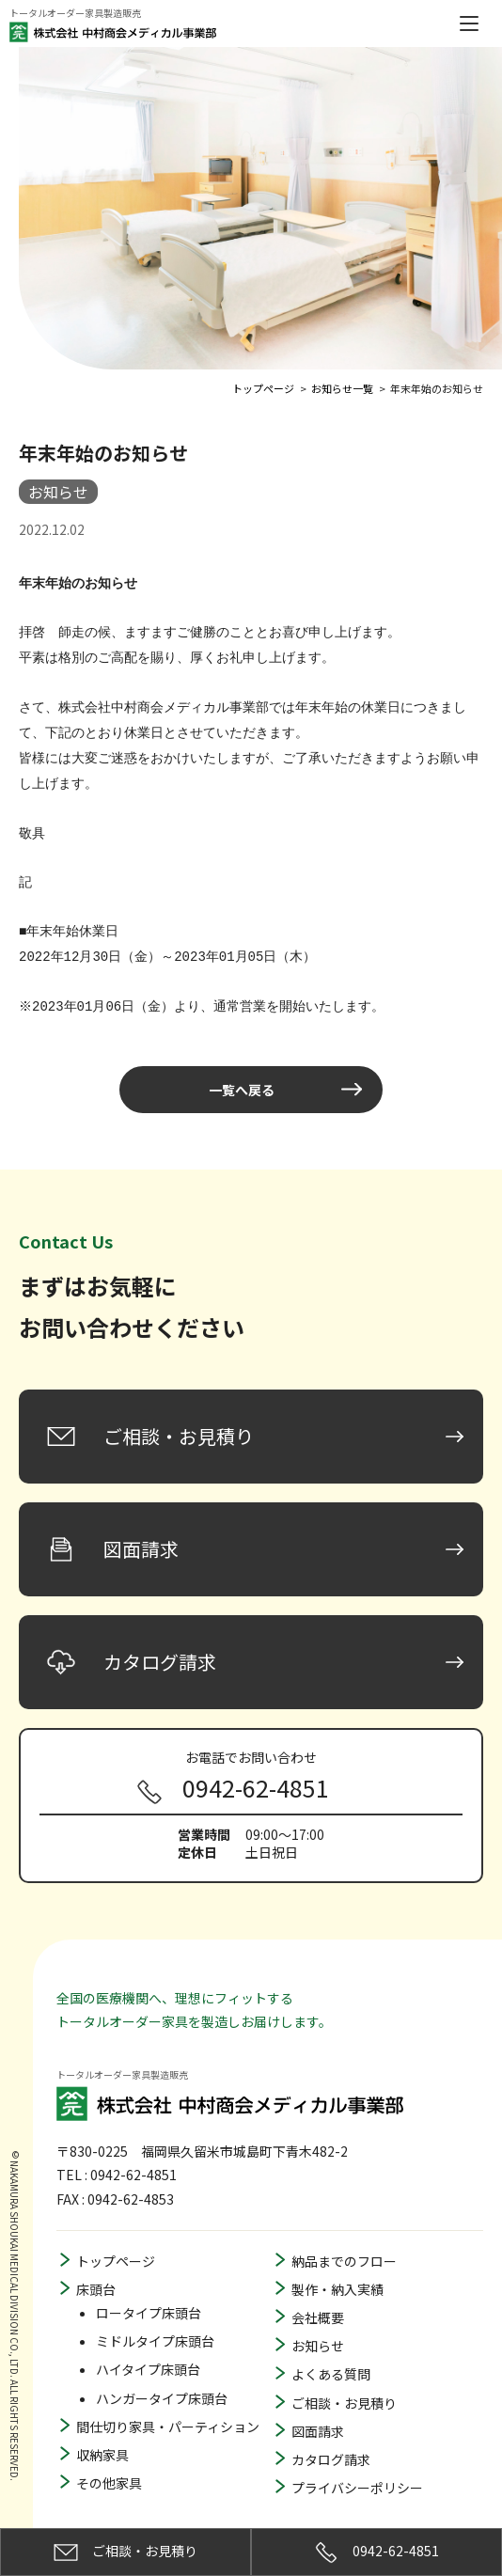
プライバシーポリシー (357, 2465)
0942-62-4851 (376, 2552)
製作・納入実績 (337, 2266)
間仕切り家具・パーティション (167, 2404)
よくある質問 (330, 2351)
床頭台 (96, 2266)
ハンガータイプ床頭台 (161, 2375)
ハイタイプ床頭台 (148, 2346)
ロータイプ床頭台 (148, 2290)
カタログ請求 (330, 2436)
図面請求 (317, 2408)
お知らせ (317, 2323)
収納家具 (102, 2432)
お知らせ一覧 (342, 386)
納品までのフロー (344, 2238)
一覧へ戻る (242, 1067)
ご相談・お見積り (344, 2380)
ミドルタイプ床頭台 (155, 2318)
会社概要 (317, 2294)
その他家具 (109, 2460)
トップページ (115, 2238)
